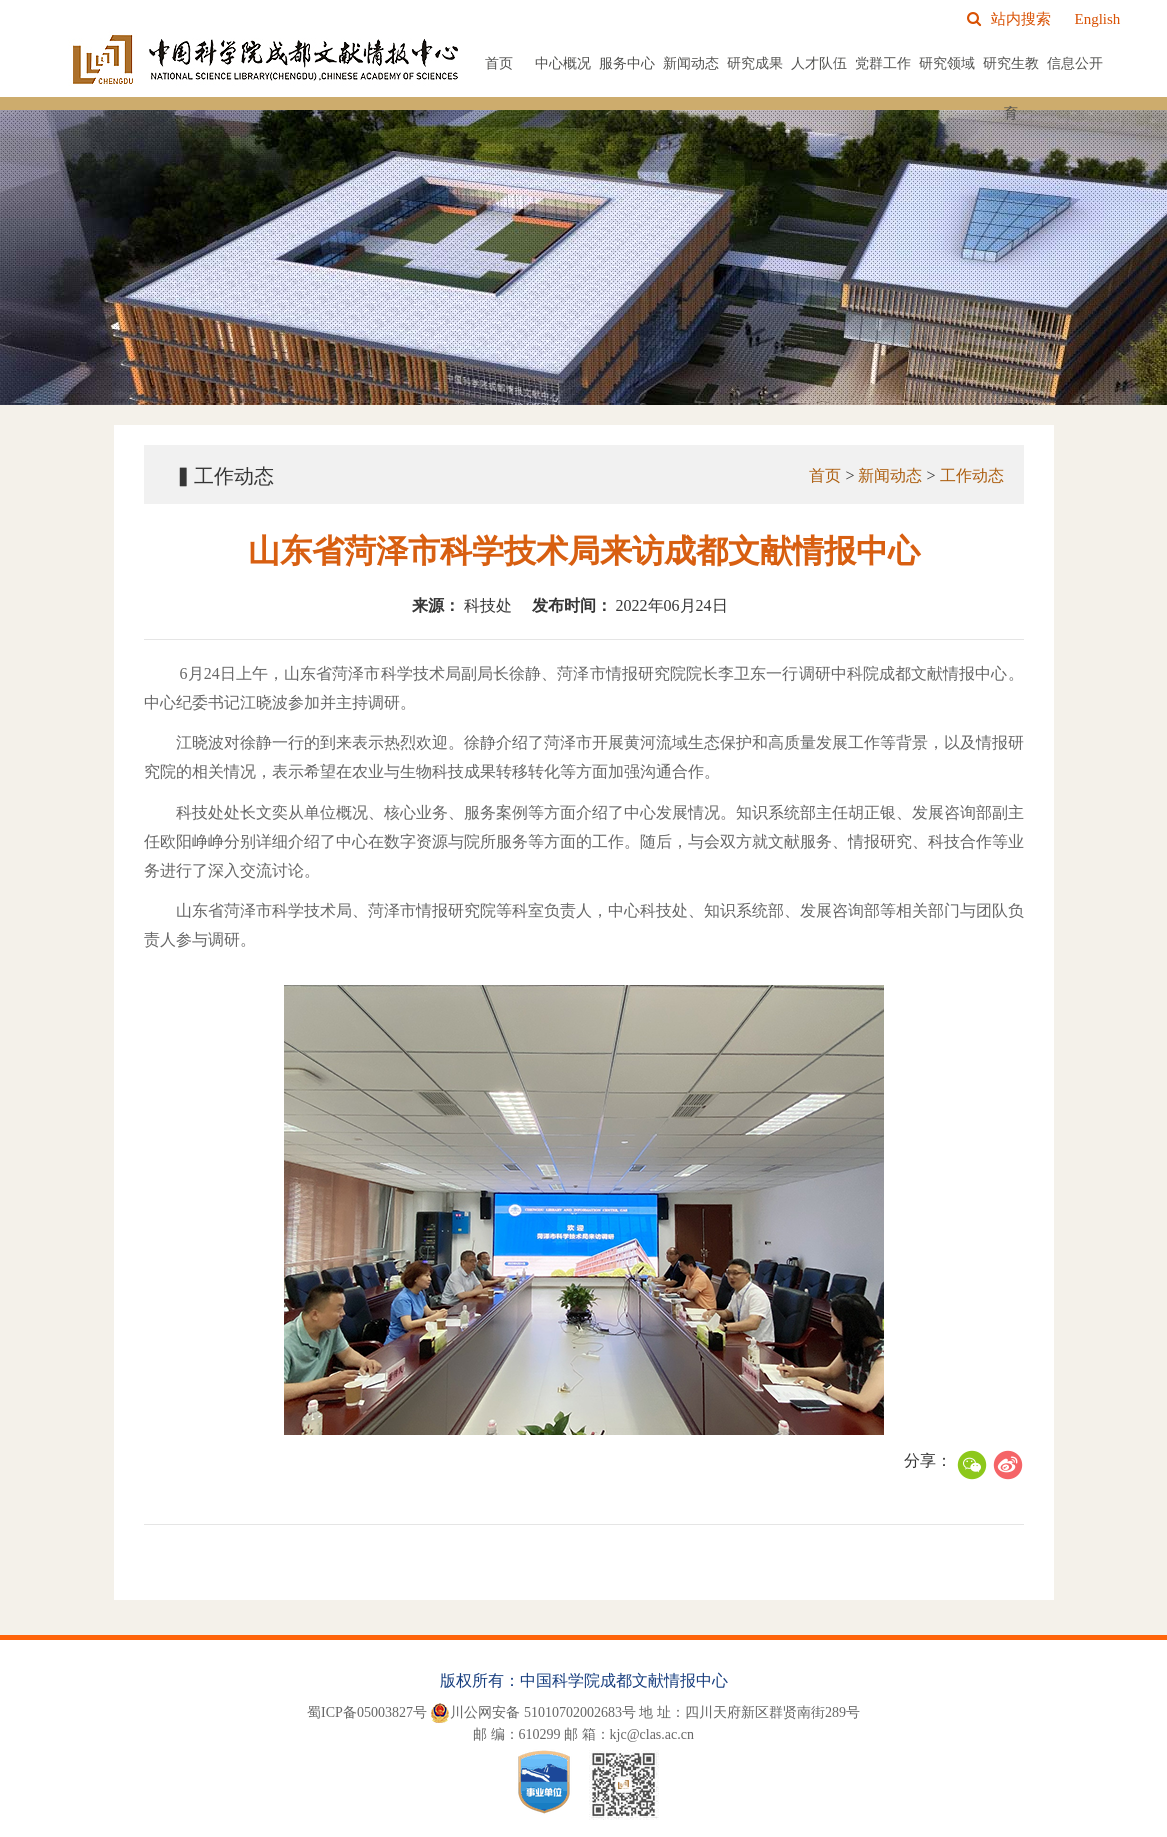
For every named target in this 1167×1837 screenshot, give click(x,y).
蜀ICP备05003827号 (367, 1712)
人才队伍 (819, 63)
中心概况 (563, 63)
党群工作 (883, 63)
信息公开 (1075, 63)
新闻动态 (691, 63)
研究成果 (755, 63)
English (1097, 19)
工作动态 (972, 475)
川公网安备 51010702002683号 (533, 1713)
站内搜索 (1009, 19)
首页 (499, 63)
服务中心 (627, 63)
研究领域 (947, 63)
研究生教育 (1011, 88)
